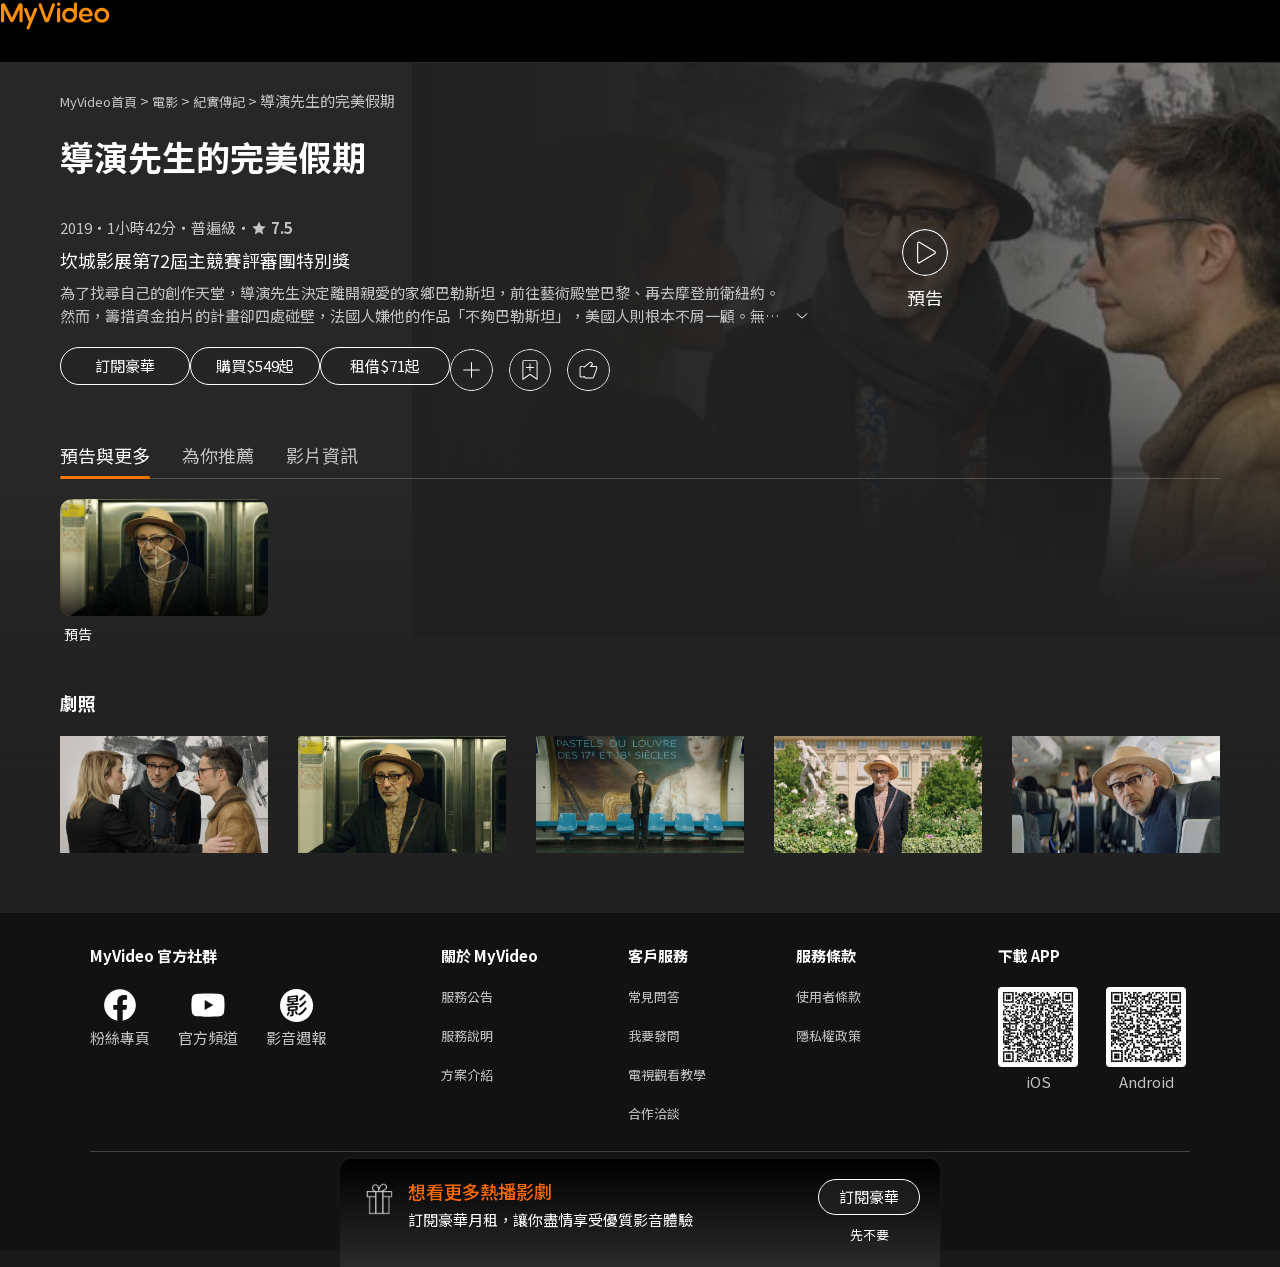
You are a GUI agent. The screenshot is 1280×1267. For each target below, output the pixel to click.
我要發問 (658, 1044)
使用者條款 (845, 1002)
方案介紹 (471, 1086)
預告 (79, 637)
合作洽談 (658, 1128)
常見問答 (658, 1002)
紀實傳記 (241, 100)
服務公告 (471, 1002)
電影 (181, 100)
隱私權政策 (845, 1044)
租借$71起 (433, 372)
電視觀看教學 (673, 1086)
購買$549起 (278, 372)
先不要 (869, 1234)
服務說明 (471, 1044)
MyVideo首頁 (105, 100)
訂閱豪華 (125, 372)
